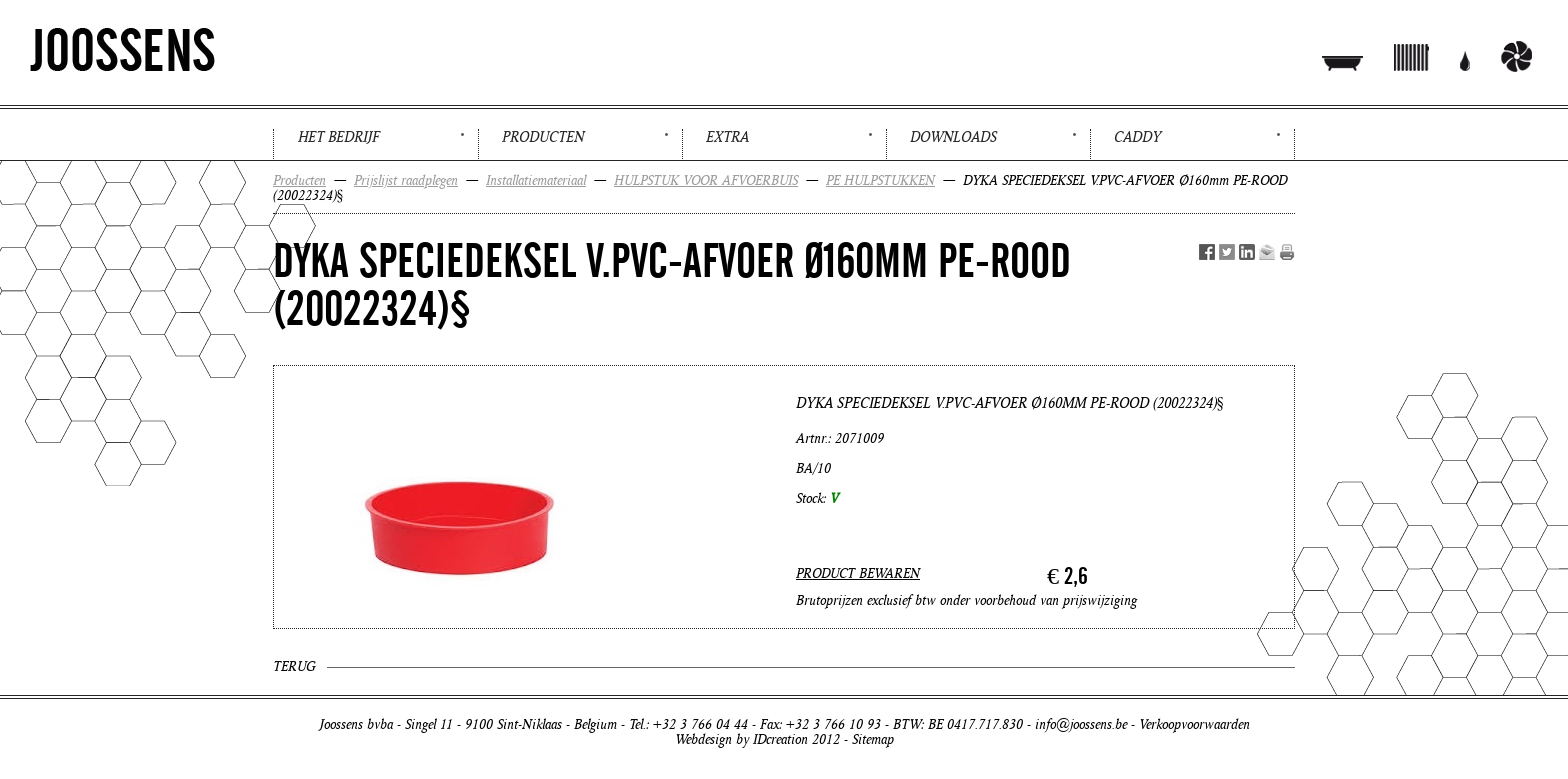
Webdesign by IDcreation (741, 739)
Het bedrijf (338, 137)
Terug (294, 666)
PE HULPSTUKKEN (880, 180)
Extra (727, 137)
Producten (543, 137)
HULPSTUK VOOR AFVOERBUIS (706, 180)
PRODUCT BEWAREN (858, 573)
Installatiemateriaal (536, 180)
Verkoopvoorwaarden (1194, 724)
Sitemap (873, 739)
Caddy (1137, 137)
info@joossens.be (1081, 724)
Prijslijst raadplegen (406, 180)
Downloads (953, 137)
